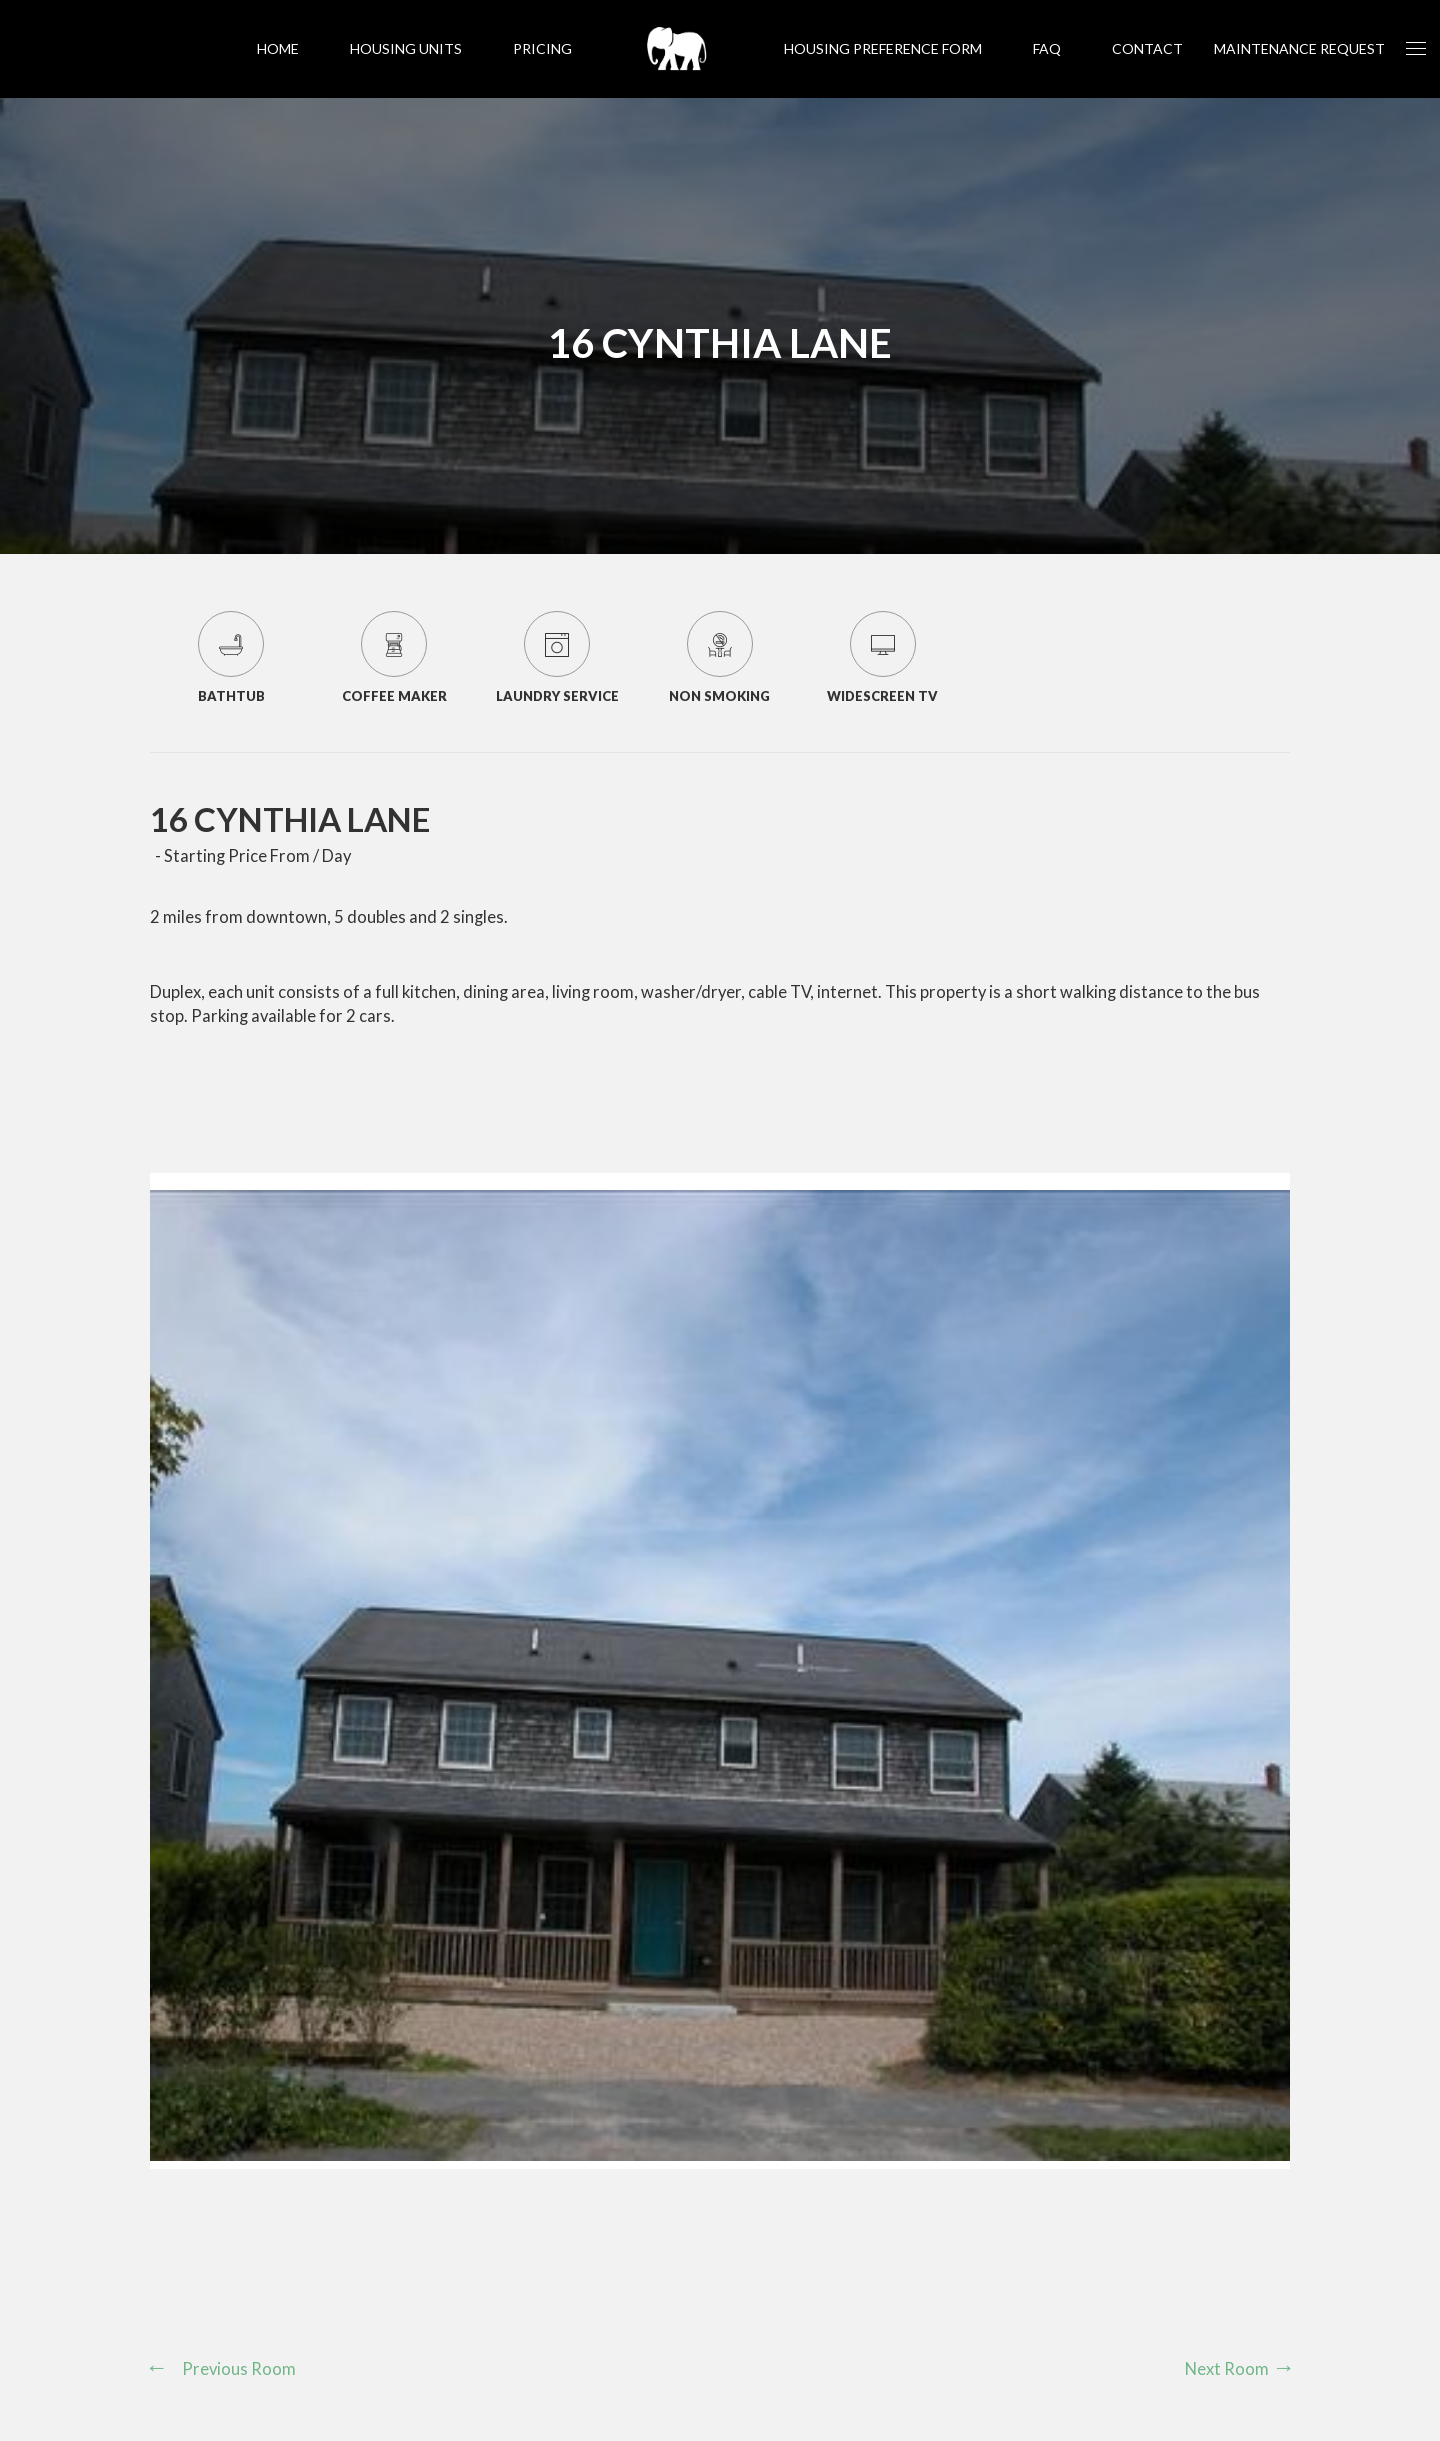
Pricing (542, 48)
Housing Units (406, 48)
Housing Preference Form (883, 48)
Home (278, 48)
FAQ (1047, 48)
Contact (1147, 48)
